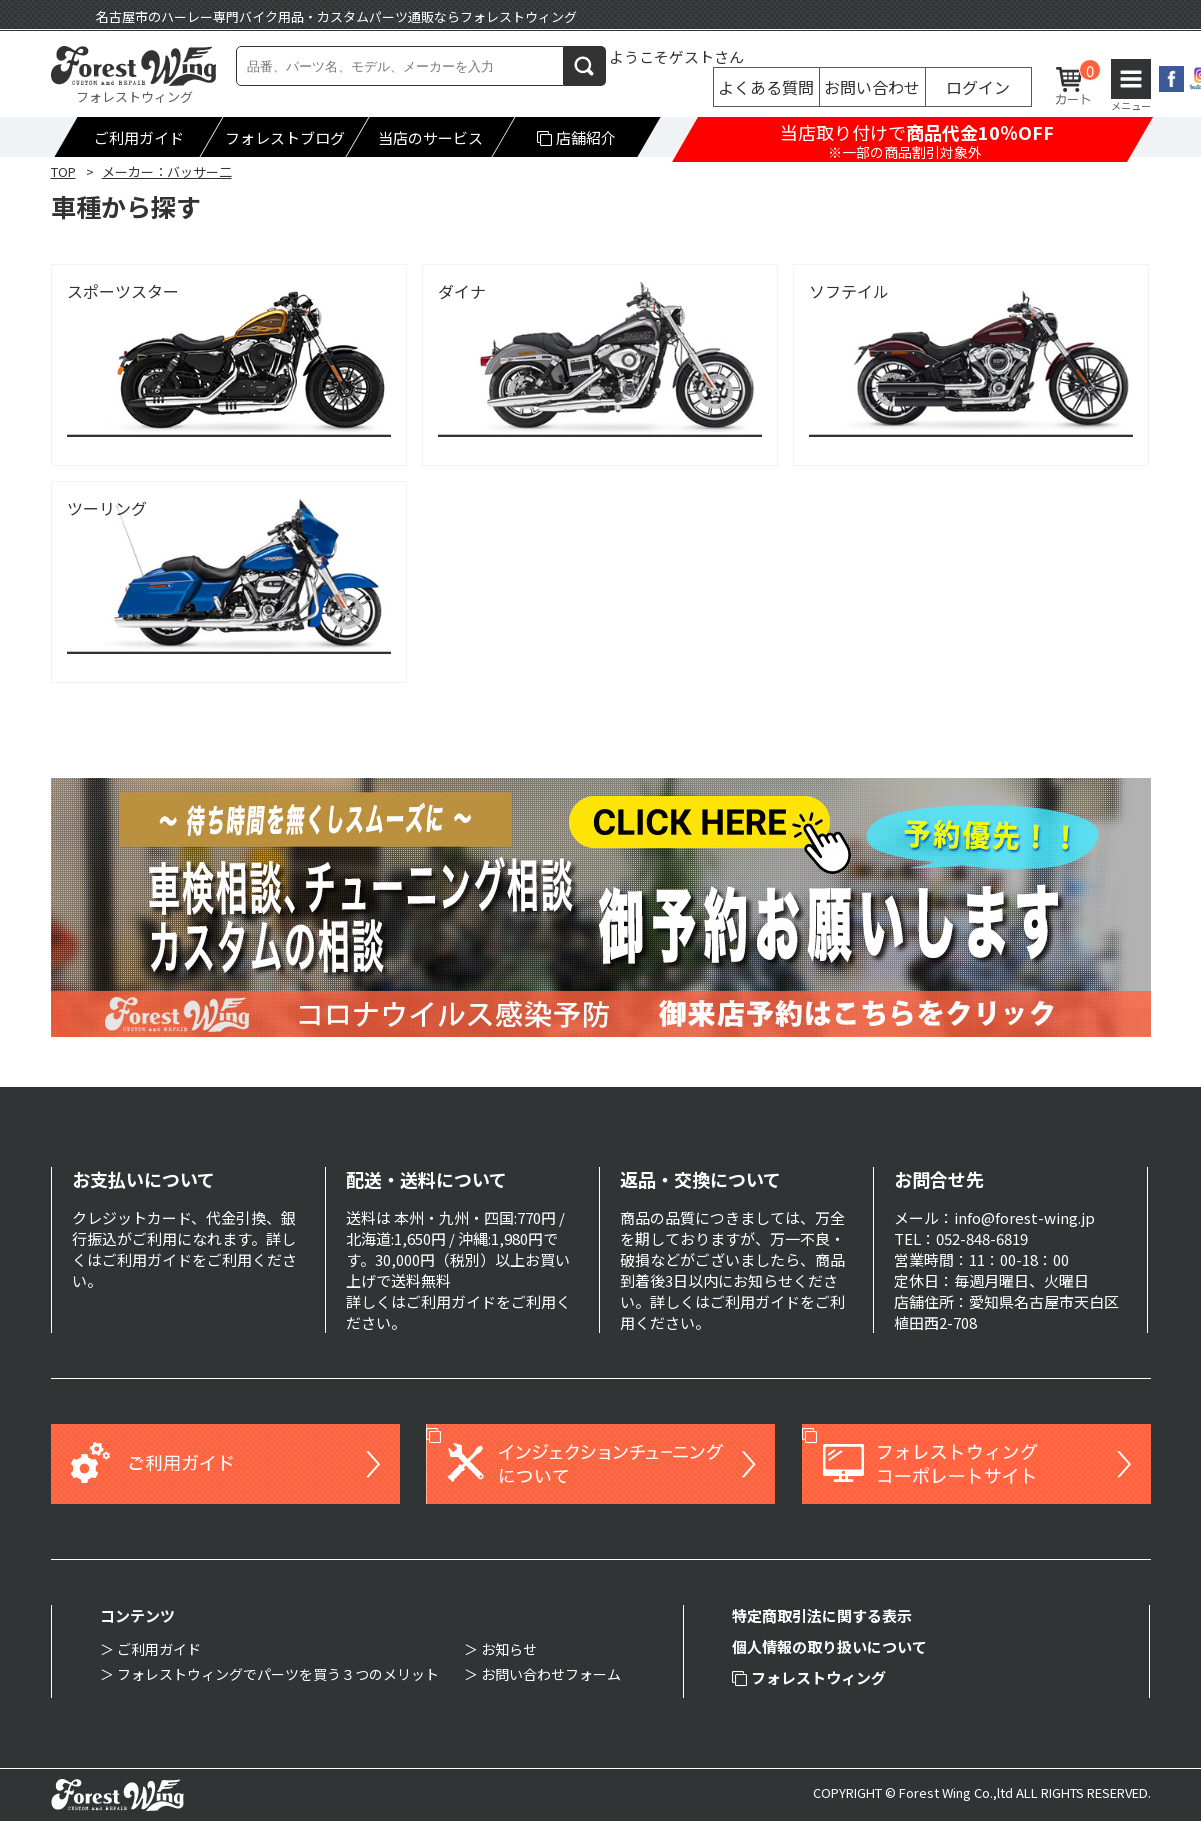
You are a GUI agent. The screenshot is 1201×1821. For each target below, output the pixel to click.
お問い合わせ (872, 87)
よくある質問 (766, 87)
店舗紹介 (576, 137)
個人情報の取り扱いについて (829, 1646)
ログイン (978, 87)
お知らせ (509, 1649)
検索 (585, 65)
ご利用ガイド (138, 137)
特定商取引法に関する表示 (822, 1615)
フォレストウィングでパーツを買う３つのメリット (278, 1674)
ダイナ (462, 291)
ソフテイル (849, 291)
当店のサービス (430, 137)
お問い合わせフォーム (551, 1674)
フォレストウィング (809, 1677)
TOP (63, 171)
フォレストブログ (284, 137)
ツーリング (107, 508)
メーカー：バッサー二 (167, 171)
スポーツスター (123, 291)
